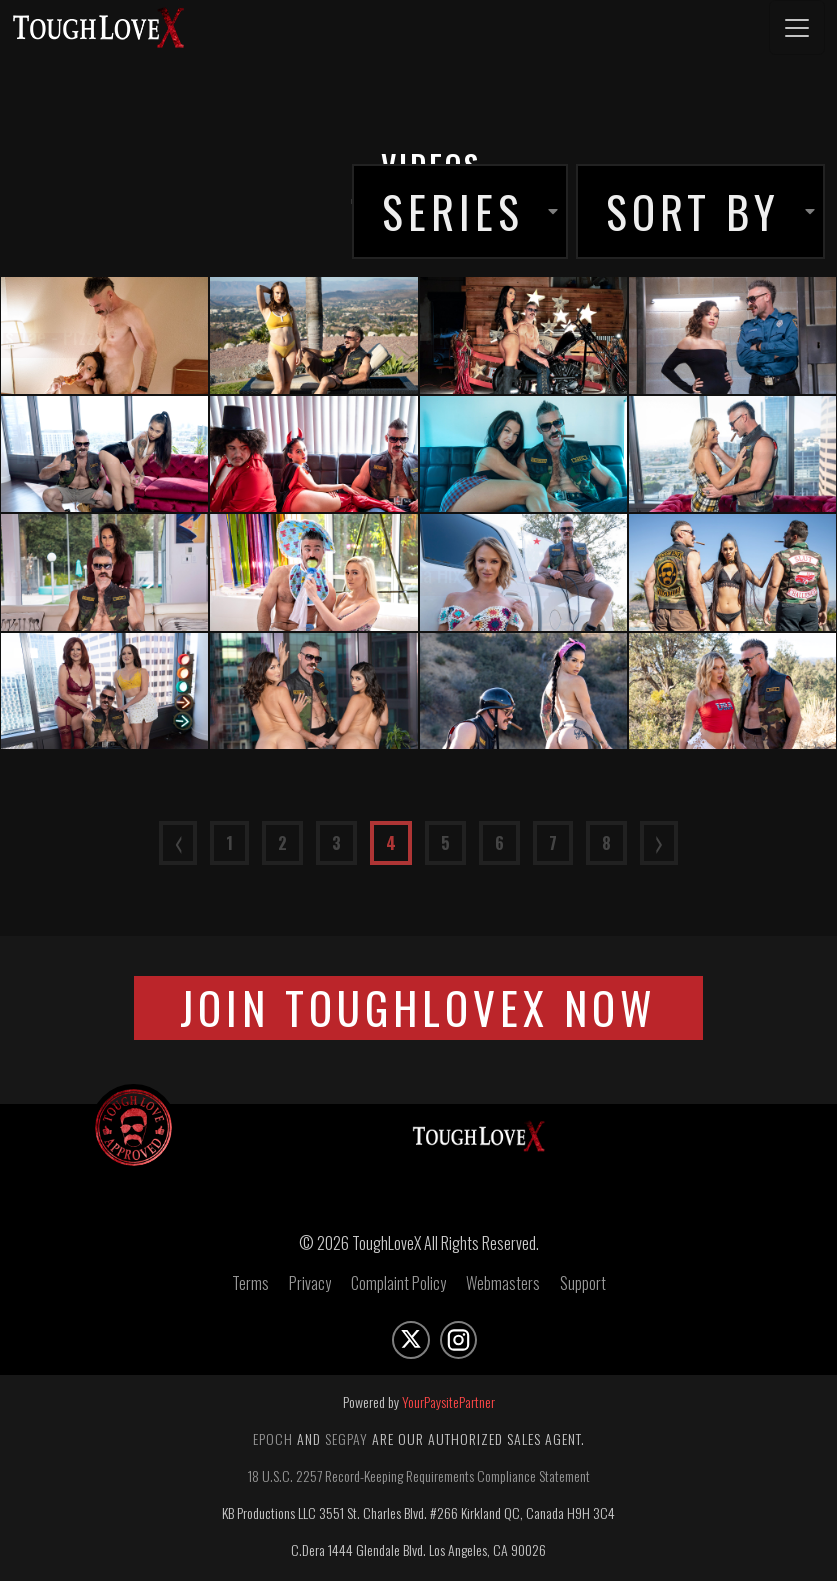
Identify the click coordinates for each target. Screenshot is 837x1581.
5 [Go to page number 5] (445, 843)
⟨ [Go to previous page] (178, 843)
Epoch (273, 1443)
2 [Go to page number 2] (282, 843)
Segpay (346, 1443)
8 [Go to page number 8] (606, 843)
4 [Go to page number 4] (391, 843)
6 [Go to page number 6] (499, 843)
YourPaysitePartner (448, 1406)
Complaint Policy (398, 1288)
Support (583, 1288)
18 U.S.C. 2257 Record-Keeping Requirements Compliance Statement (419, 1480)
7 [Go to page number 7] (553, 843)
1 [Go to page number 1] (229, 843)
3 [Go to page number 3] (336, 843)
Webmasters (503, 1288)
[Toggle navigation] (797, 27)
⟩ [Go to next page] (659, 843)
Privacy (310, 1288)
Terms (250, 1288)
